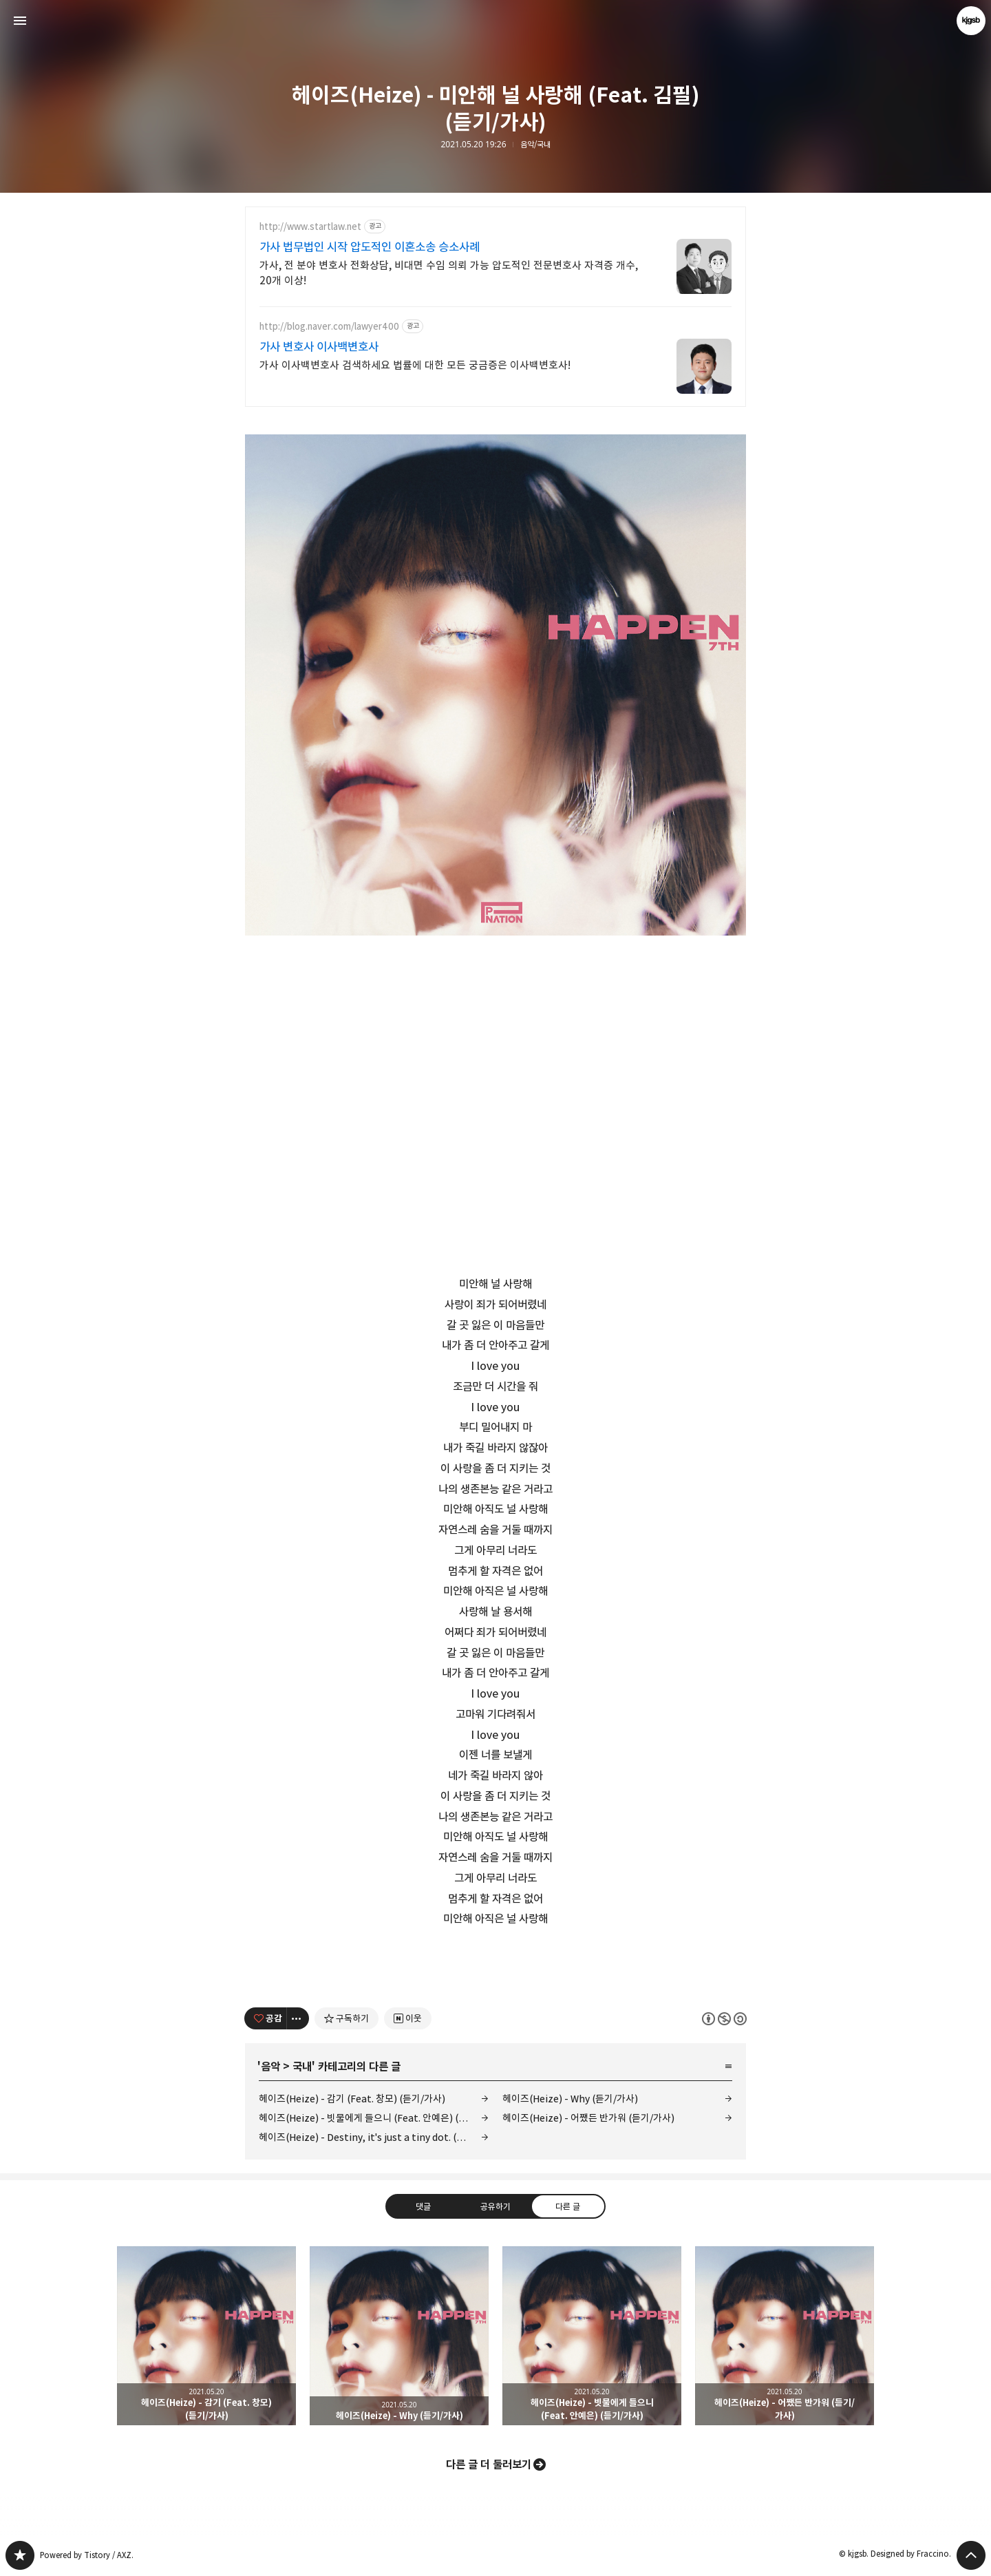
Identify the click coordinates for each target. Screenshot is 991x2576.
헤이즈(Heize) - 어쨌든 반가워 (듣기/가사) (588, 2117)
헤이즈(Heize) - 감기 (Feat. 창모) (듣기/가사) (352, 2098)
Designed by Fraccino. (911, 2553)
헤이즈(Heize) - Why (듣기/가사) (570, 2098)
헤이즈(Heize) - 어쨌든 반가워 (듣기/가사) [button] (784, 2335)
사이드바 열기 (19, 20)
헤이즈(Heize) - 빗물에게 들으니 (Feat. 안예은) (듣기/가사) (374, 2117)
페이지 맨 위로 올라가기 (971, 2555)
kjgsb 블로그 (19, 2555)
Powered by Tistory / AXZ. (87, 2555)
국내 (302, 2066)
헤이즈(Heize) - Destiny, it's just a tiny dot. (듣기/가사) (374, 2137)
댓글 (423, 2205)
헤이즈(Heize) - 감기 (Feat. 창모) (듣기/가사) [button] (206, 2335)
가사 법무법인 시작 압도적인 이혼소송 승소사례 (369, 247)
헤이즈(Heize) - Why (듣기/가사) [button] (399, 2335)
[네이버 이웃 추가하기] (407, 2018)
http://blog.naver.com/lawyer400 (329, 326)
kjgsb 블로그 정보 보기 (971, 20)
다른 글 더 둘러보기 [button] (488, 2464)
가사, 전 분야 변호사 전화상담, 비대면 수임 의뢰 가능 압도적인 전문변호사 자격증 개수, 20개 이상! (448, 273)
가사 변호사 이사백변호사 (319, 347)
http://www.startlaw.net (310, 227)
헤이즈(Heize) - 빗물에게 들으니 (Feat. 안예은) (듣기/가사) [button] (591, 2335)
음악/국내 (535, 144)
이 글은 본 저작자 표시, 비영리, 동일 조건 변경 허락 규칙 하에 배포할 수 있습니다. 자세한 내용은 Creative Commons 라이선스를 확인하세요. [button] (724, 2018)
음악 (270, 2066)
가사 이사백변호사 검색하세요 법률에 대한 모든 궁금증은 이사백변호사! (415, 365)
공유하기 (495, 2205)
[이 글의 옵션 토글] (298, 2018)
